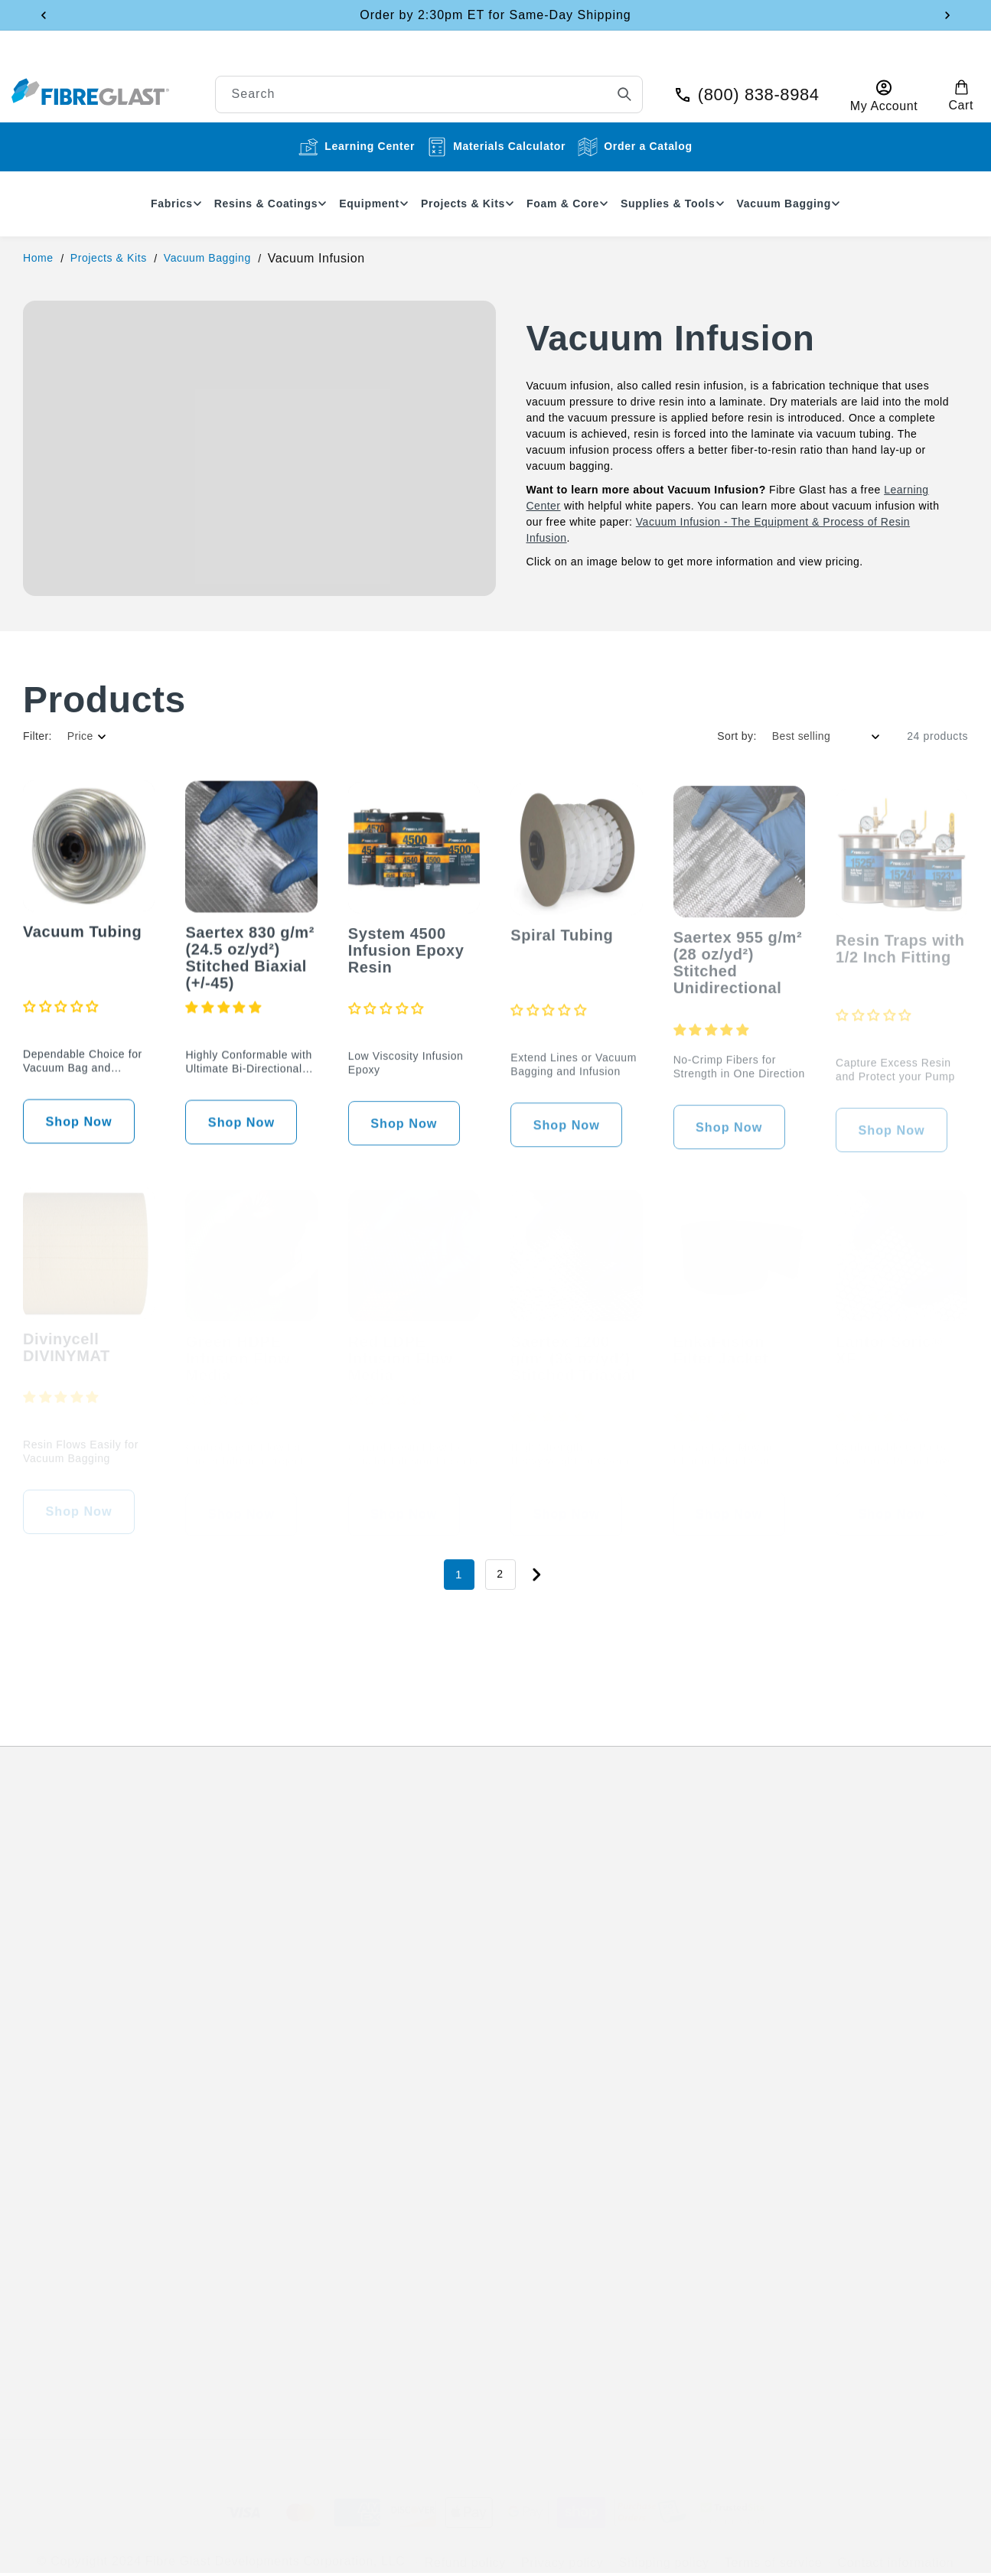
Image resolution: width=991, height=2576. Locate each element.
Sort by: (736, 736)
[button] (940, 82)
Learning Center (356, 147)
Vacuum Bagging (207, 258)
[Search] (604, 82)
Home (38, 258)
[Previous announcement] (43, 15)
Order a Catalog (635, 147)
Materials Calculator (496, 147)
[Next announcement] (947, 15)
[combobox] (490, 82)
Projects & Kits (108, 258)
